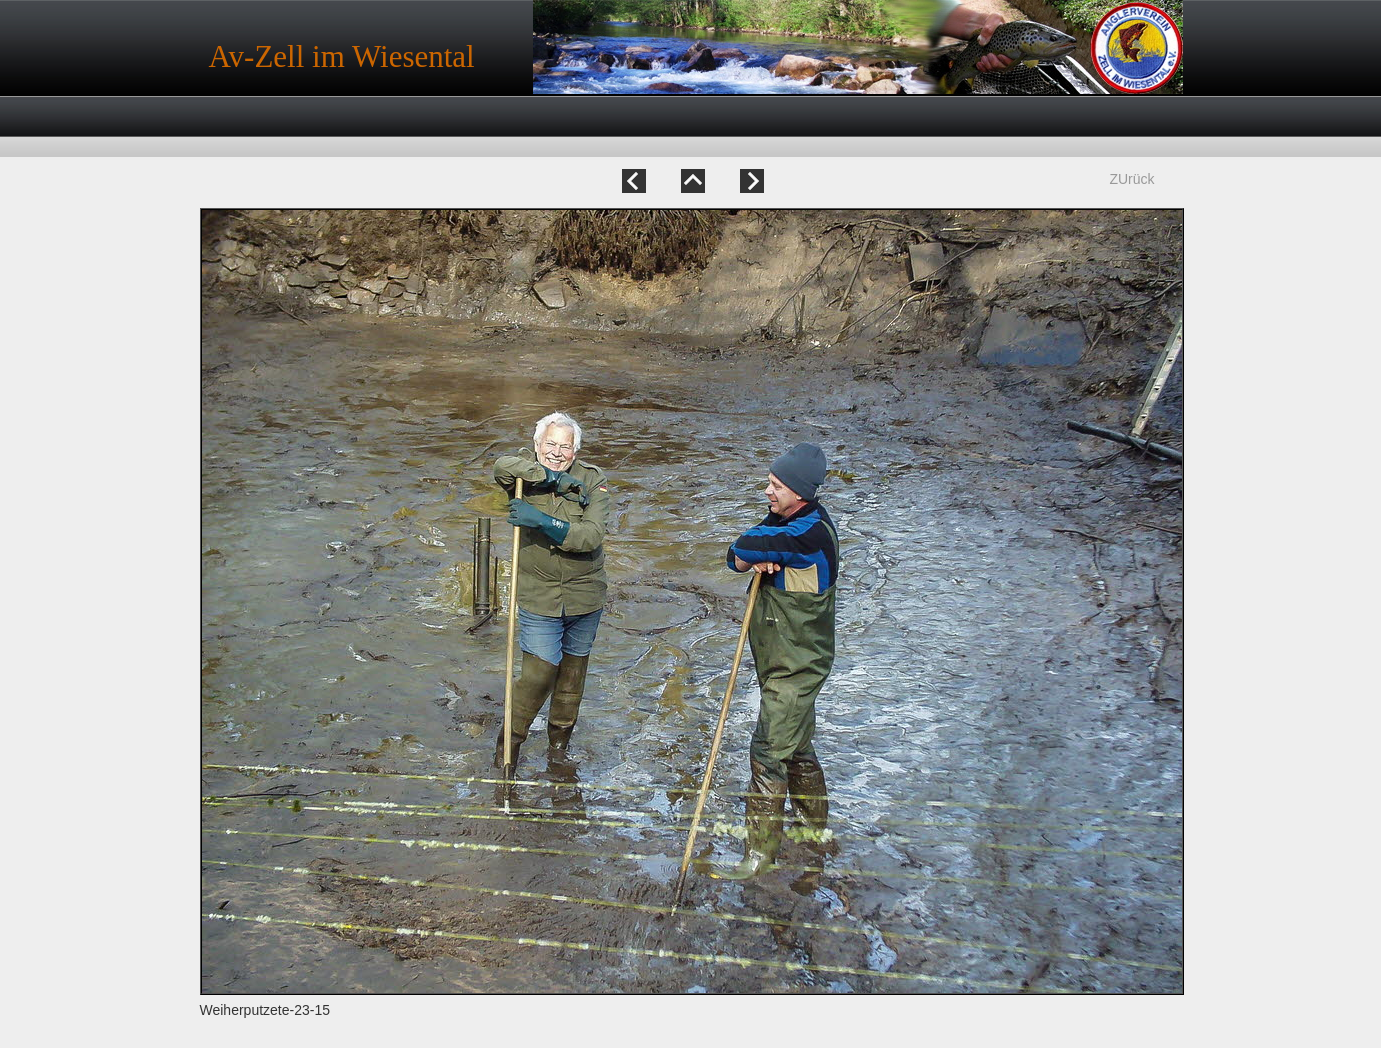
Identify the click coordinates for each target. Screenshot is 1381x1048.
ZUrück (1131, 179)
